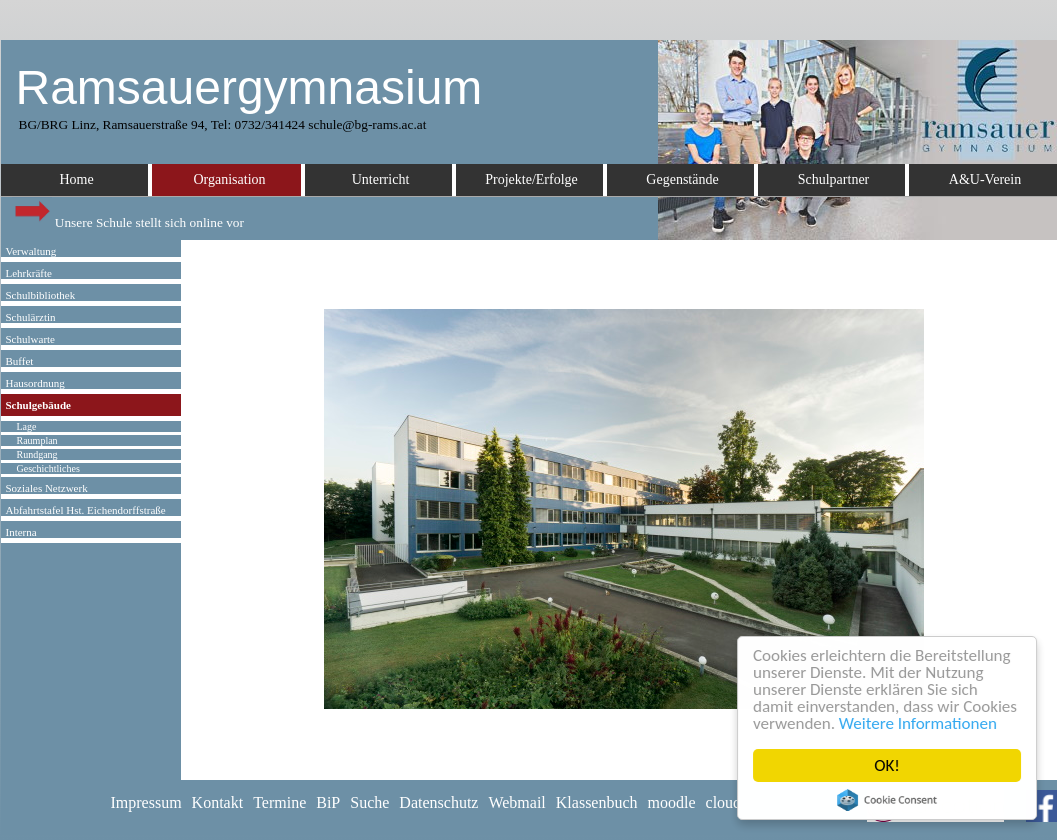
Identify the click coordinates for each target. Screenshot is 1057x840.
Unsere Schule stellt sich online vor (128, 217)
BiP (328, 802)
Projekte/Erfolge (531, 179)
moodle (672, 802)
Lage (27, 426)
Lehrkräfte (29, 273)
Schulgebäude (38, 405)
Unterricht (381, 179)
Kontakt (218, 802)
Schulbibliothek (41, 295)
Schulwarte (30, 339)
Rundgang (37, 454)
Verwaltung (31, 251)
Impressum (146, 802)
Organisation (229, 179)
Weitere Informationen (918, 723)
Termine (279, 802)
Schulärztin (31, 317)
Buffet (20, 361)
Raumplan (37, 440)
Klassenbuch (597, 802)
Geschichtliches (48, 468)
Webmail (516, 802)
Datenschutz (438, 802)
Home (76, 179)
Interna (21, 532)
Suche (369, 802)
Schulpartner (834, 179)
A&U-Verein (985, 179)
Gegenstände (682, 179)
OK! (887, 765)
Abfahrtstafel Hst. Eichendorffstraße (86, 510)
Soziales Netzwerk (47, 488)
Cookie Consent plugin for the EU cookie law (887, 800)
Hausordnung (35, 383)
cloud (724, 802)
